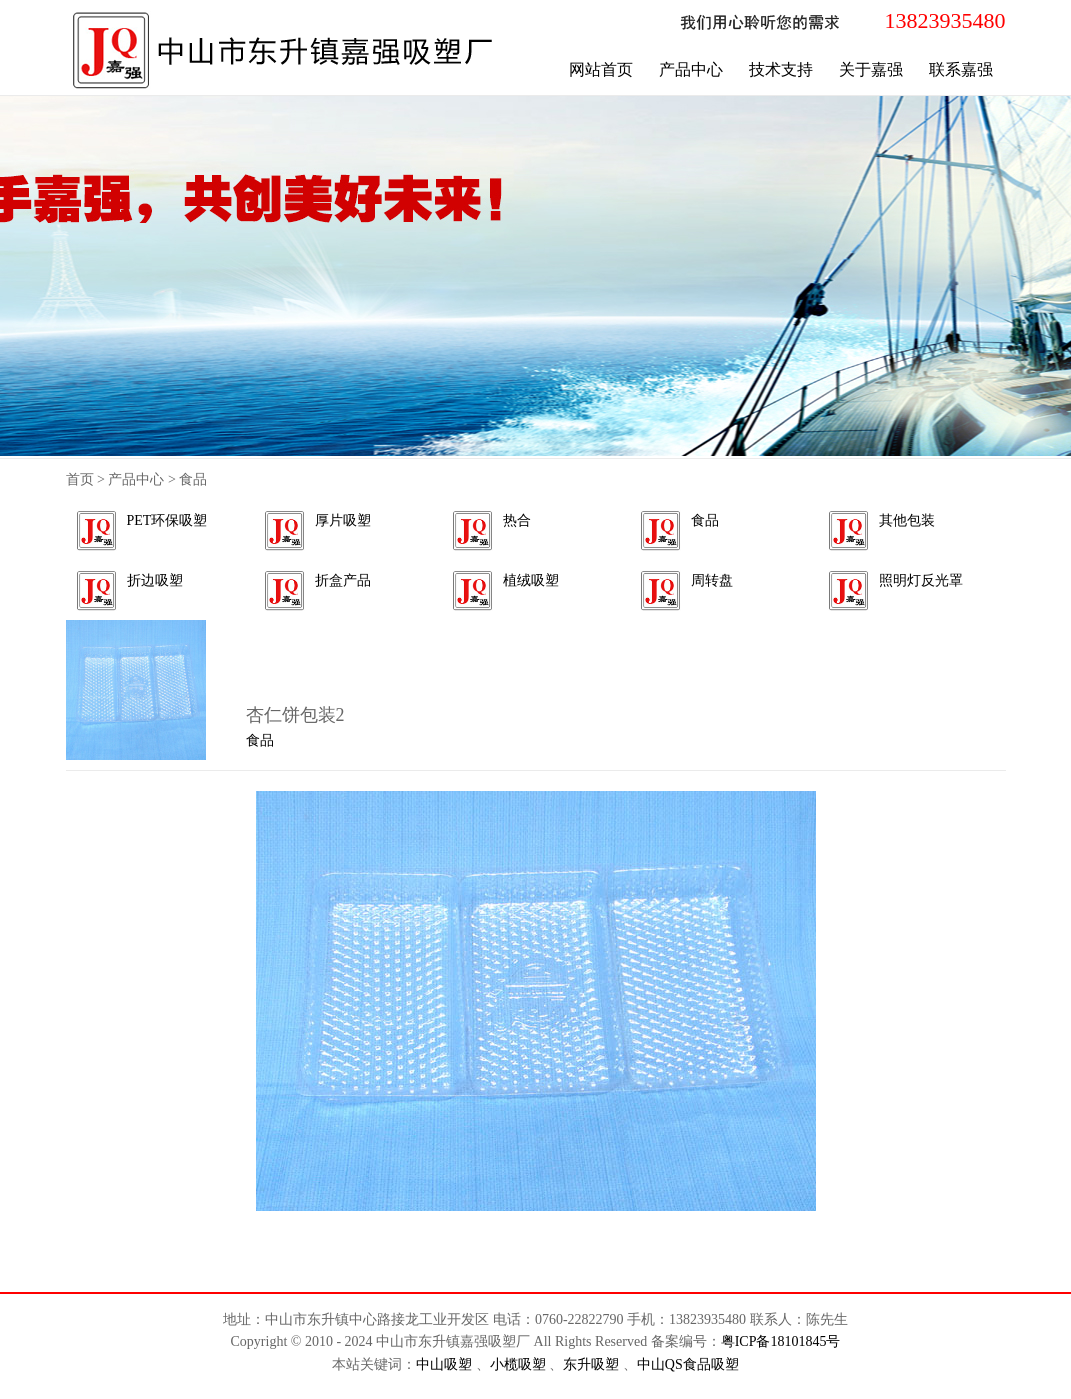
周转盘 (712, 580)
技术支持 (781, 69)
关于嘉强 (871, 69)
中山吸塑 (446, 1364)
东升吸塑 (593, 1364)
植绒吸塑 (531, 580)
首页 (80, 479)
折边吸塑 (155, 580)
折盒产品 (343, 580)
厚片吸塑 (343, 520)
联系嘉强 (961, 69)
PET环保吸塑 (167, 520)
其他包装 (907, 520)
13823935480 (945, 20)
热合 (517, 520)
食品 (705, 520)
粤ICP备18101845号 (781, 1341)
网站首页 (601, 69)
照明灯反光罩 (921, 580)
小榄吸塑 (520, 1364)
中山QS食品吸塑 (688, 1364)
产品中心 (691, 69)
